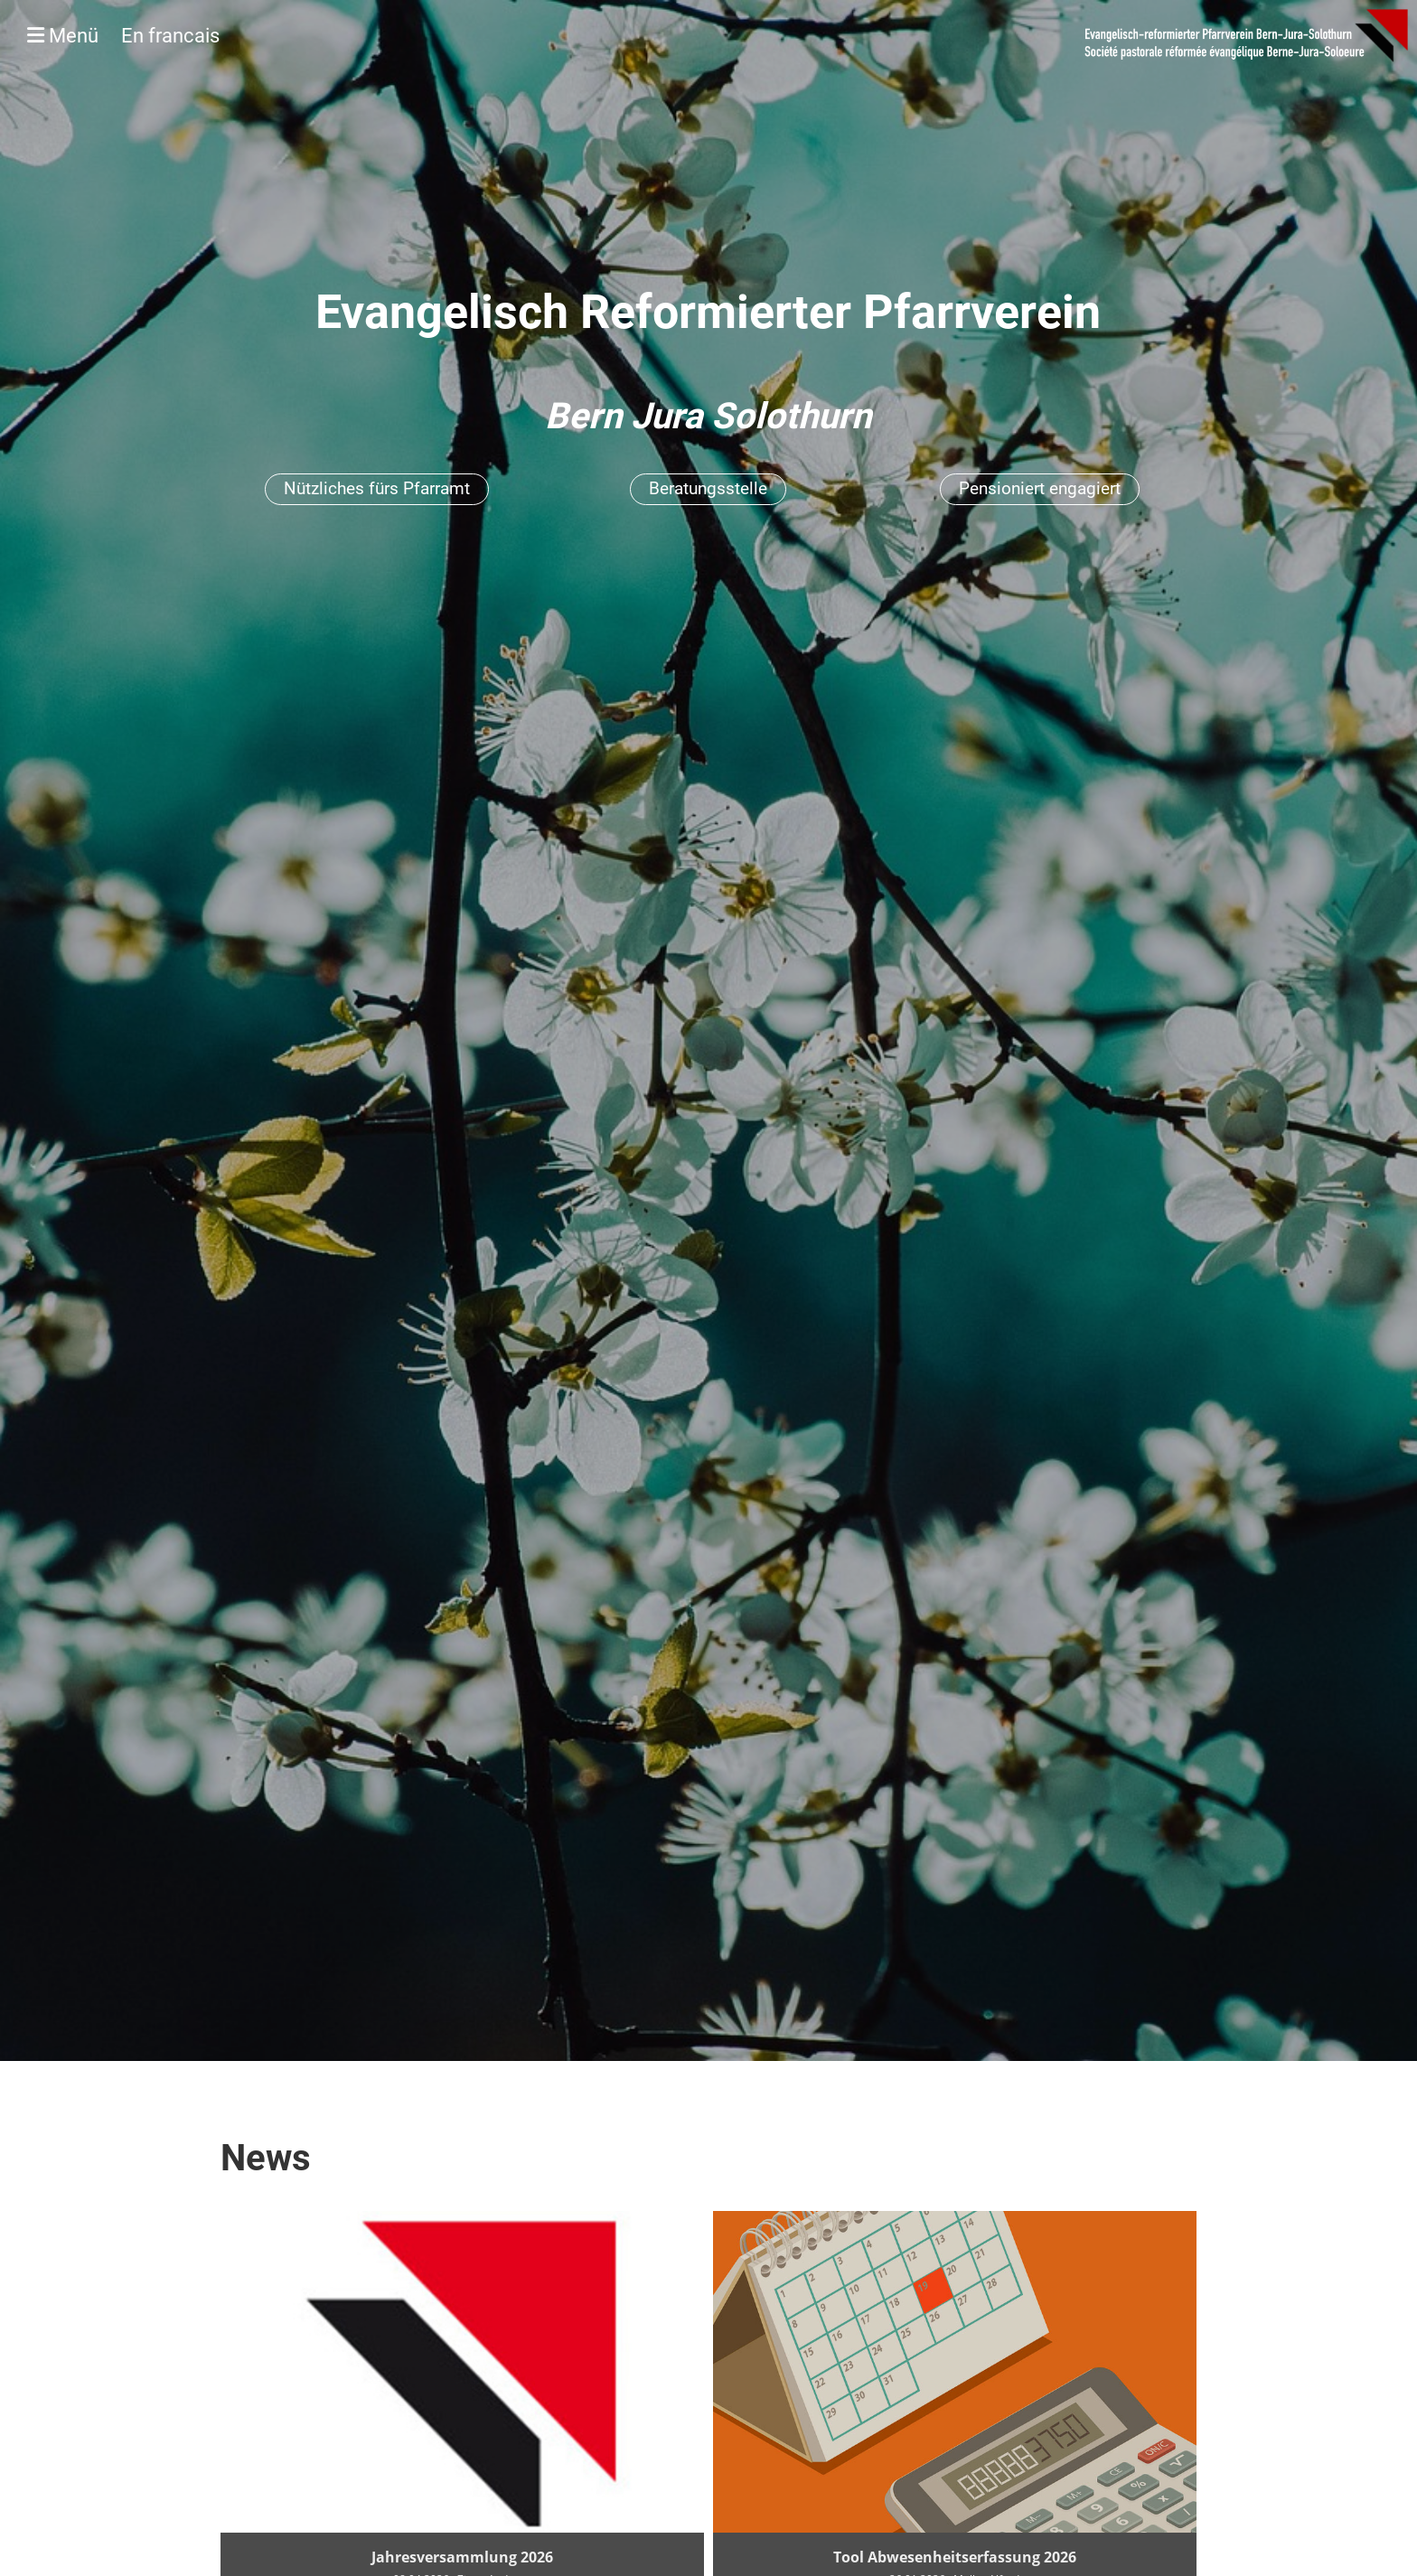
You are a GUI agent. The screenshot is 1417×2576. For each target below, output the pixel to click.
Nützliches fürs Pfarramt (377, 488)
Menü (123, 35)
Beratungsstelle (708, 488)
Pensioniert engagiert (1040, 488)
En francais (170, 35)
